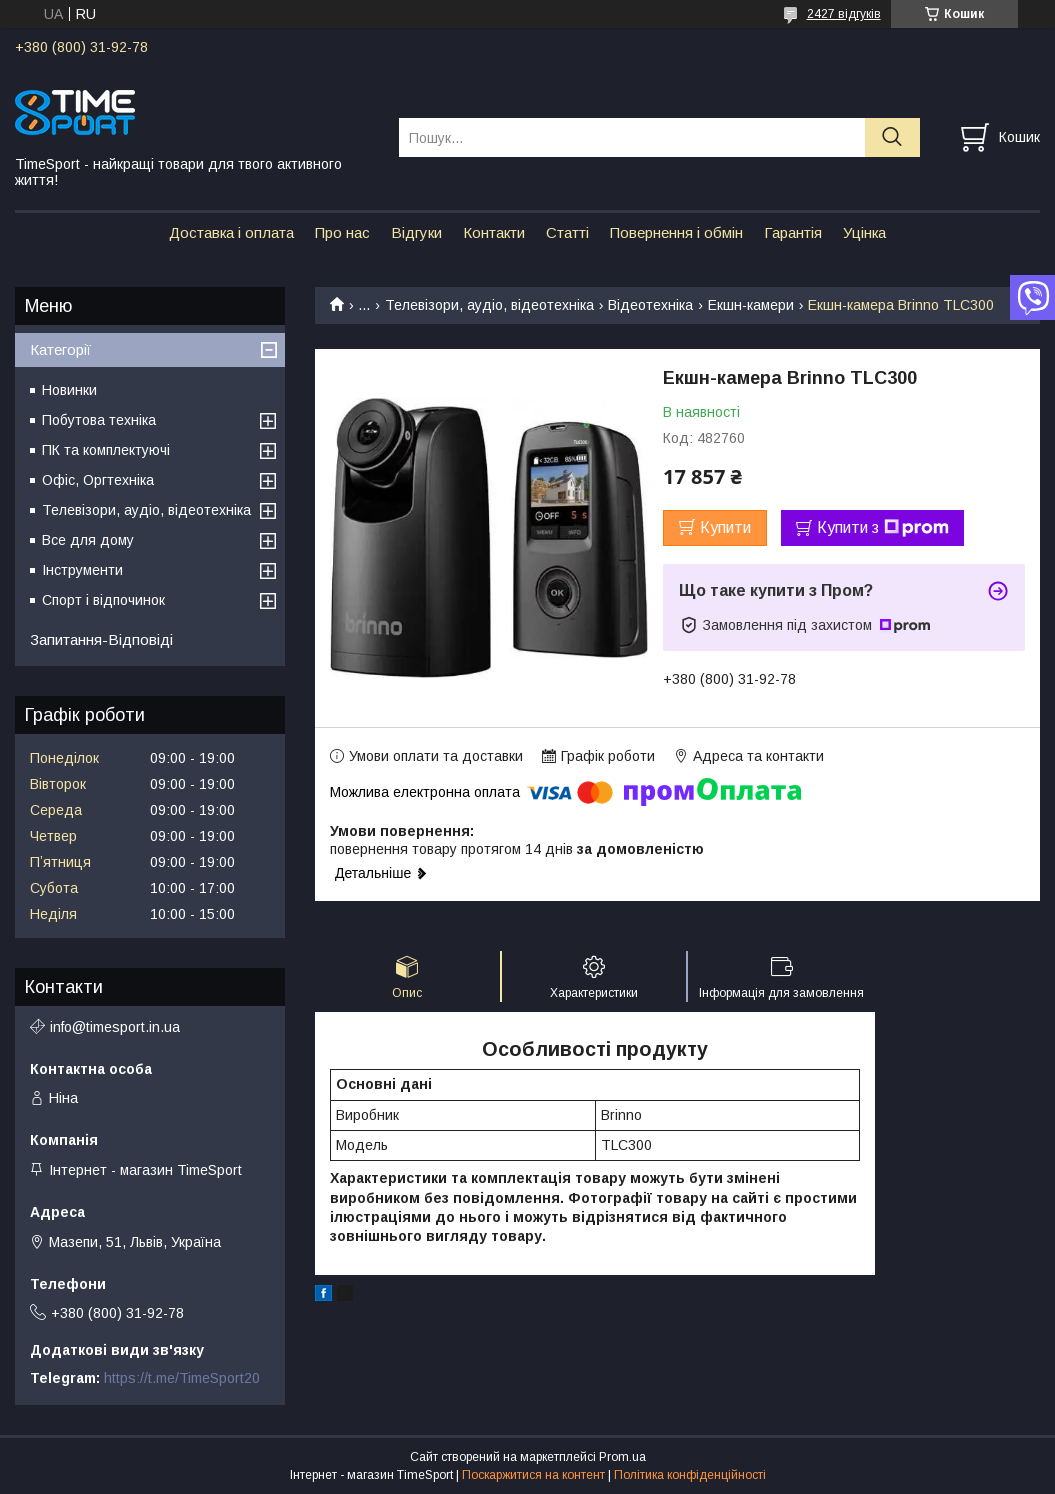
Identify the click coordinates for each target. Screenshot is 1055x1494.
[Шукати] (892, 137)
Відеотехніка (650, 305)
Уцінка (864, 232)
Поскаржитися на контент (533, 1475)
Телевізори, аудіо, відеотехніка (489, 305)
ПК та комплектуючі (106, 450)
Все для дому (88, 540)
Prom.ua (622, 1457)
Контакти (494, 232)
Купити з (883, 528)
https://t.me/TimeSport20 (182, 1378)
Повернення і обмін (676, 232)
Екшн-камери (751, 305)
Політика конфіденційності (690, 1475)
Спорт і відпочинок (103, 600)
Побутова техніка (99, 420)
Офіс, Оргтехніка (98, 480)
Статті (567, 232)
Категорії (60, 349)
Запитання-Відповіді (101, 639)
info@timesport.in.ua (115, 1027)
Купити (725, 527)
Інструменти (82, 570)
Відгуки (416, 232)
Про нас (342, 232)
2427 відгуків (844, 14)
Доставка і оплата (231, 232)
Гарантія (793, 232)
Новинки (69, 390)
